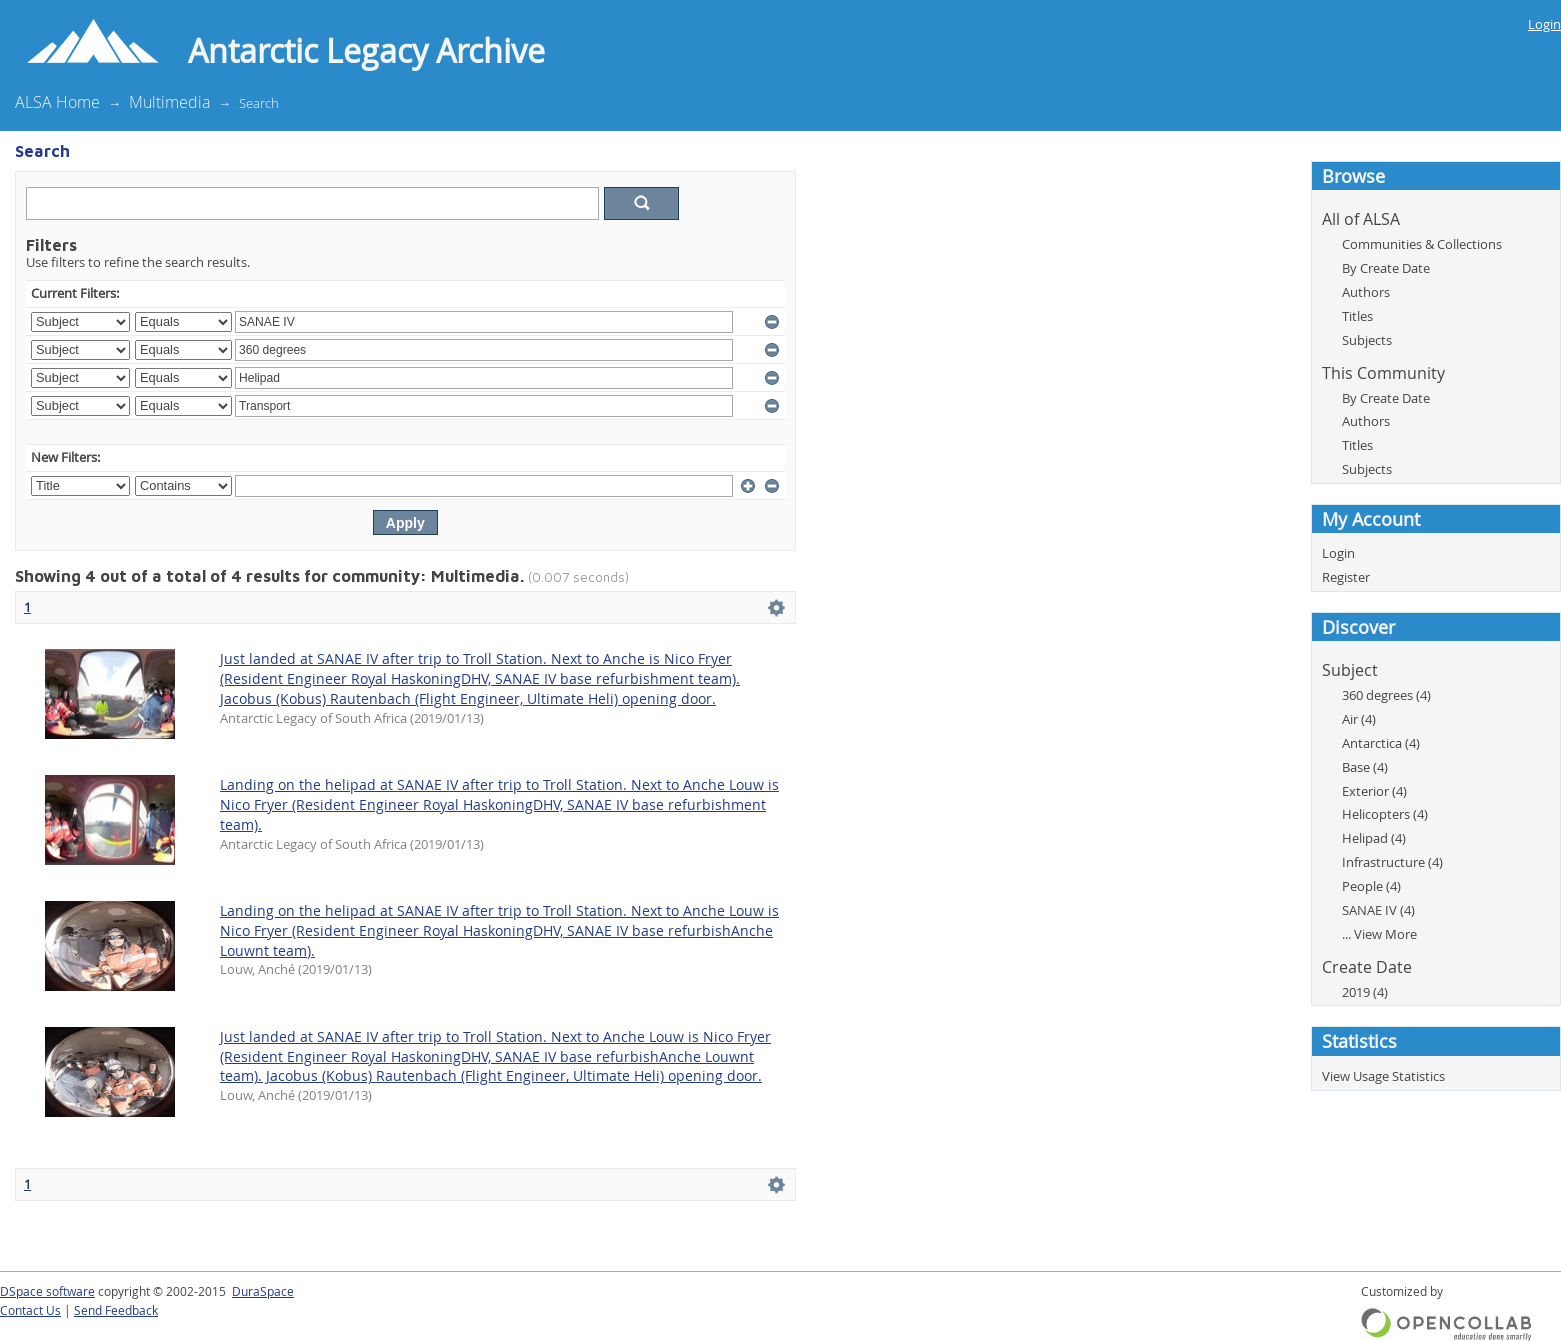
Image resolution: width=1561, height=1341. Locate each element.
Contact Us (30, 1310)
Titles (1357, 316)
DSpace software (47, 1291)
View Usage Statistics (1383, 1076)
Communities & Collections (1422, 244)
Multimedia (169, 102)
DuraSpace (263, 1291)
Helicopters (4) (1385, 814)
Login (1544, 24)
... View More (1379, 934)
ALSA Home (57, 102)
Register (1346, 577)
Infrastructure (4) (1392, 862)
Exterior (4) (1374, 791)
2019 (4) (1365, 992)
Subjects (1367, 340)
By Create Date (1386, 268)
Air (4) (1359, 719)
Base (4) (1365, 767)
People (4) (1371, 886)
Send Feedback (116, 1310)
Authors (1366, 292)
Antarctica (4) (1381, 743)
